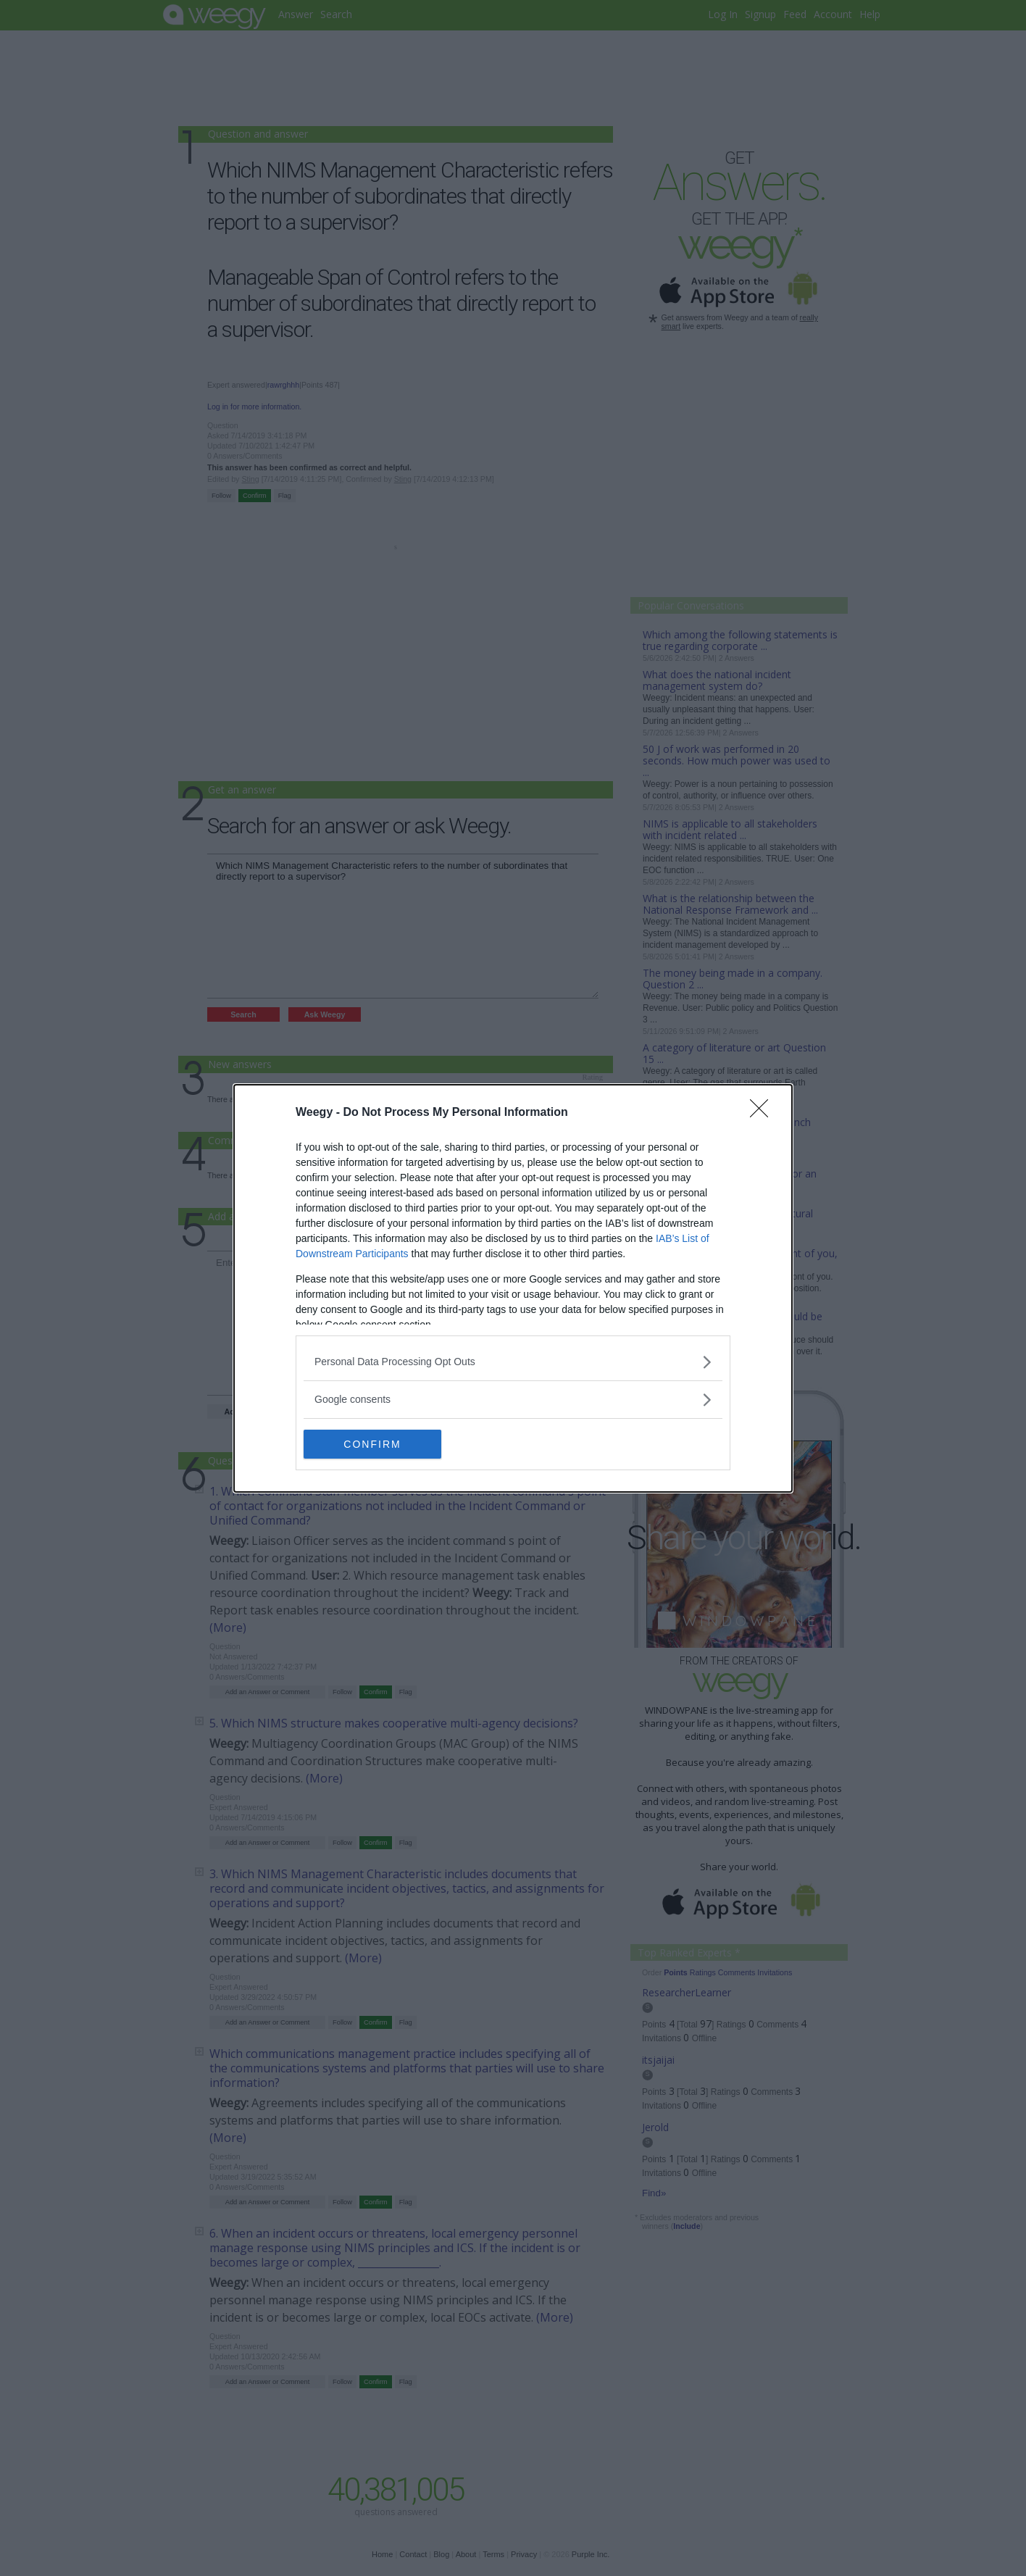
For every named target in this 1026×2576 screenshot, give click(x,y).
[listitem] (513, 1361)
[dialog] (513, 1287)
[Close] (763, 1112)
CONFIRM (372, 1443)
